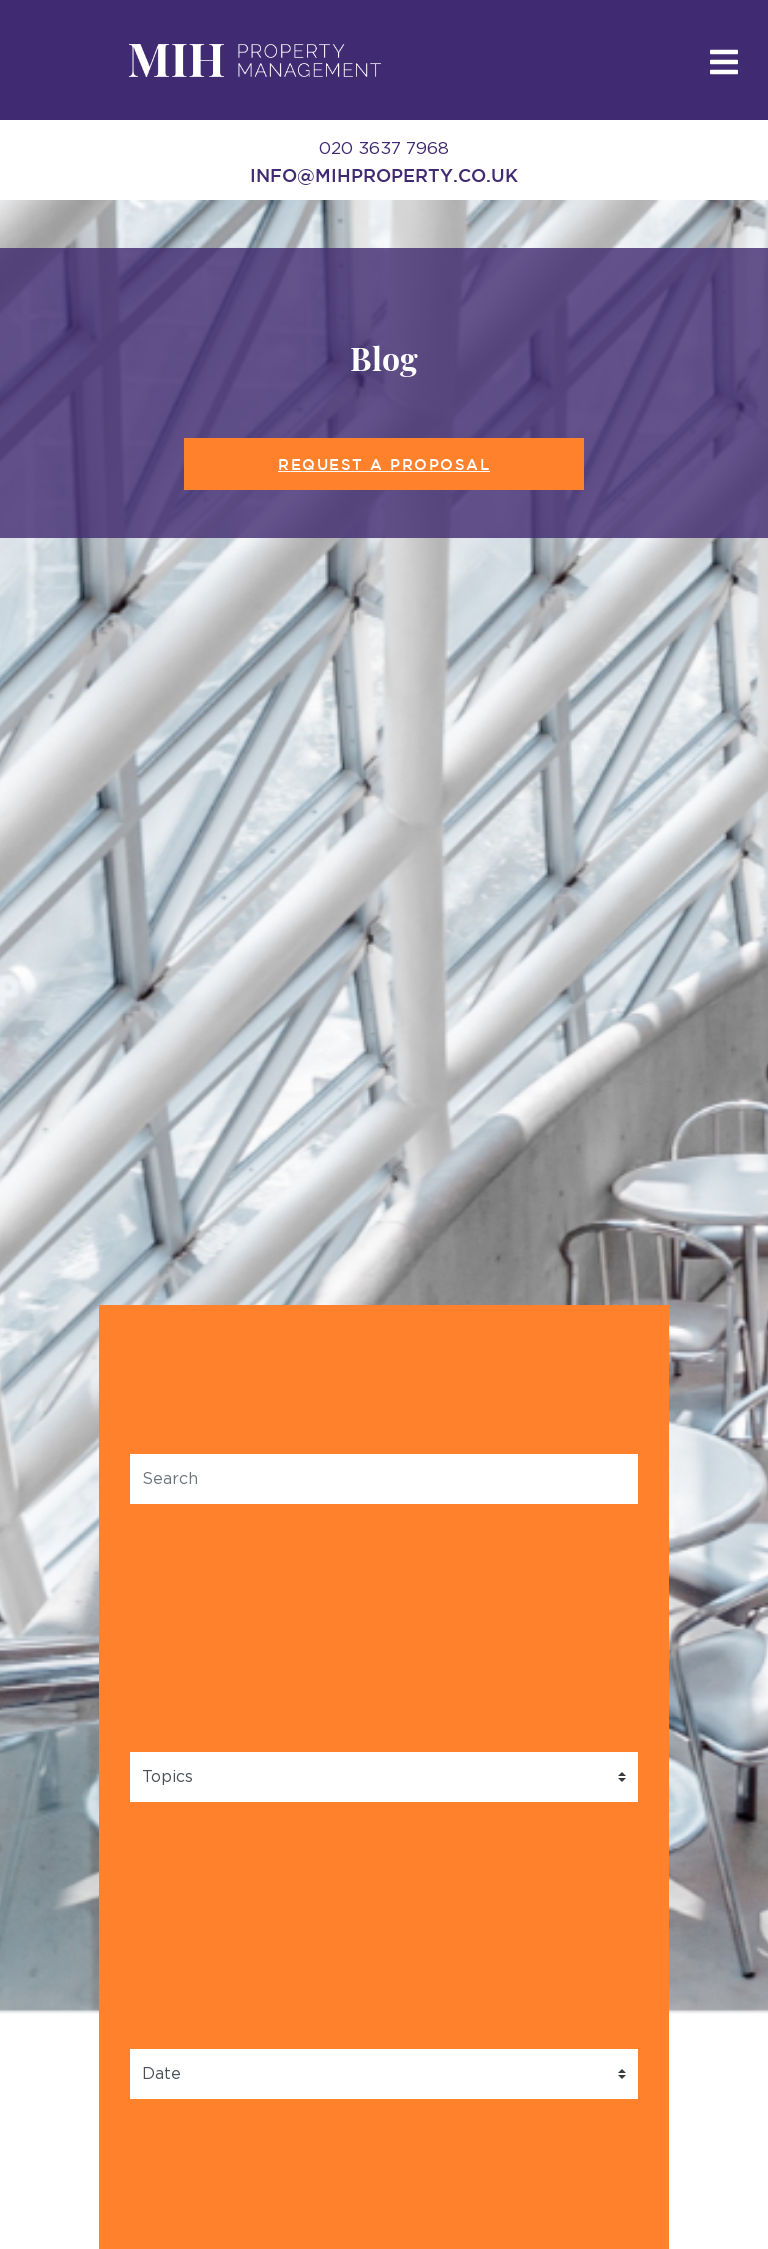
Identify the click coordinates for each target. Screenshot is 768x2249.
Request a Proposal (384, 464)
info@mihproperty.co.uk (384, 175)
